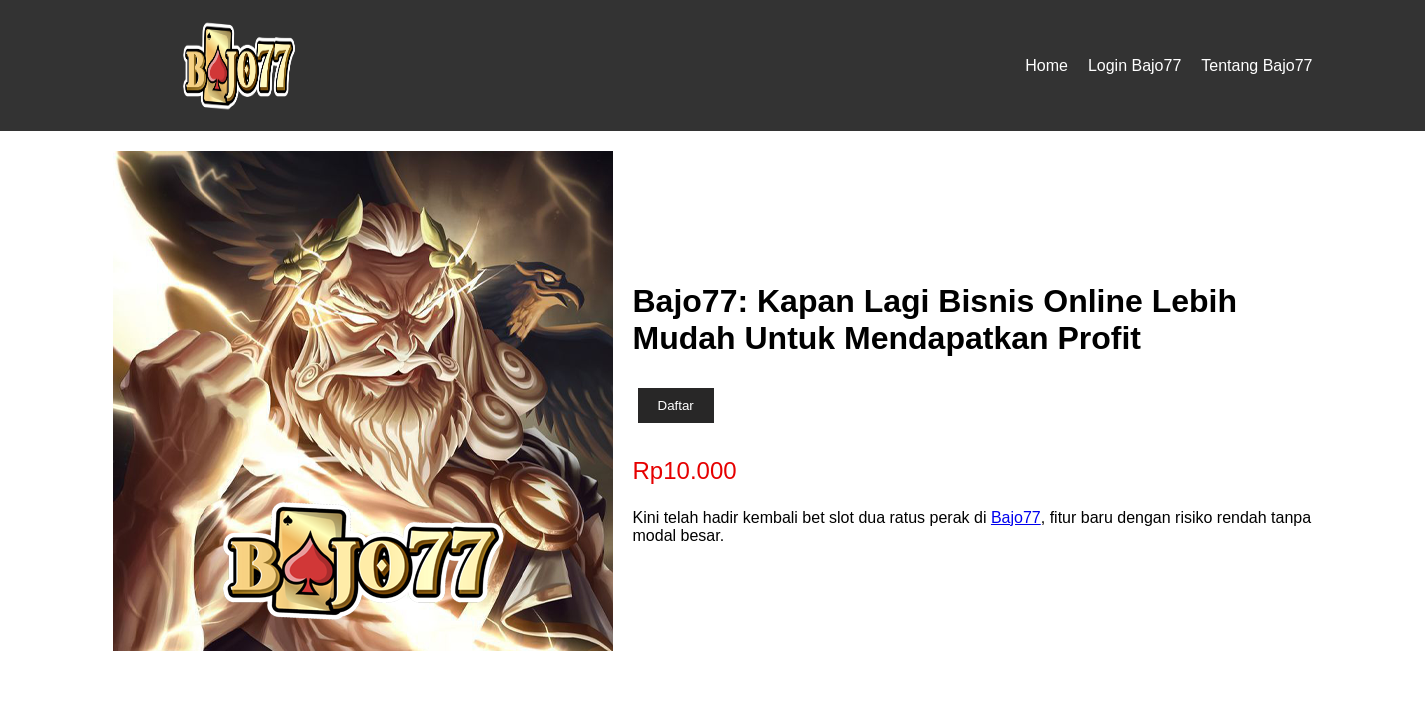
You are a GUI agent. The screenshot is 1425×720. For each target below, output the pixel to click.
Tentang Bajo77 (1256, 65)
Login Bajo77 (1134, 65)
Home (1046, 65)
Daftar (676, 405)
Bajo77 (1016, 517)
